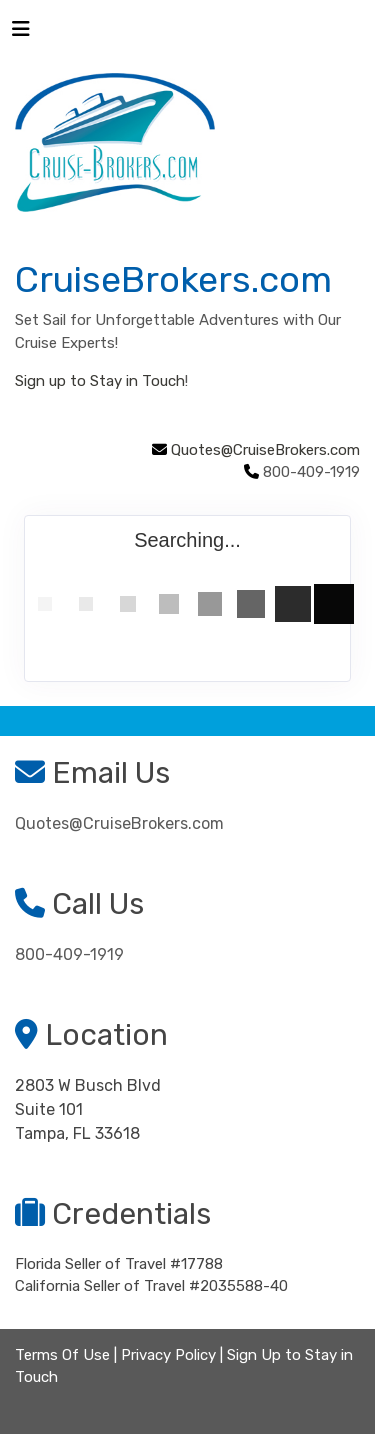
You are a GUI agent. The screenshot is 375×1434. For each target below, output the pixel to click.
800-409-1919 (69, 954)
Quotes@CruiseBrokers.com (265, 450)
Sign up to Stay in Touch (100, 381)
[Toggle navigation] (21, 34)
